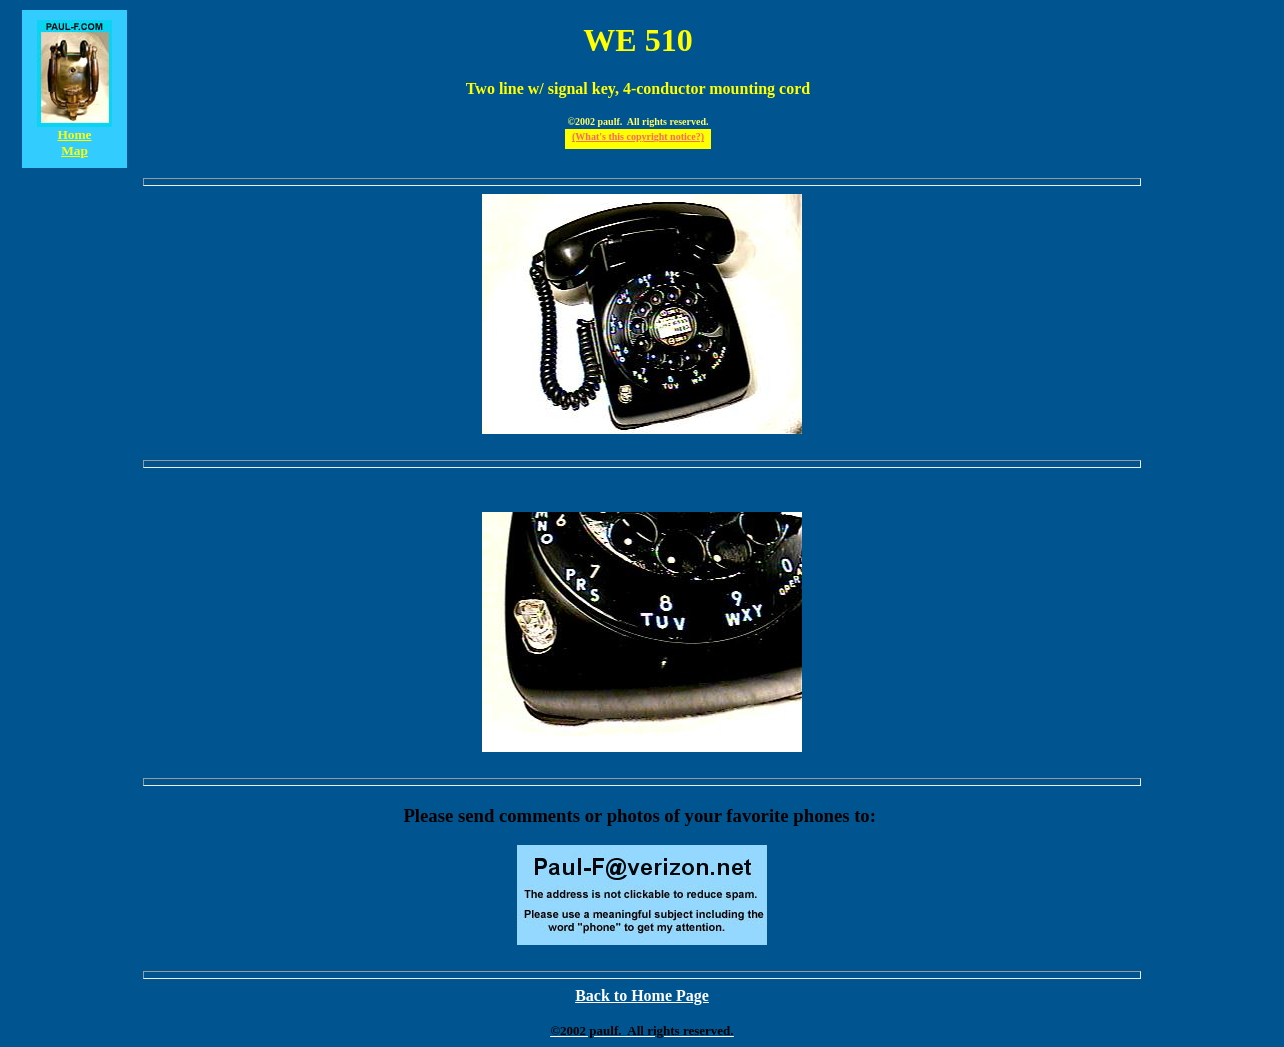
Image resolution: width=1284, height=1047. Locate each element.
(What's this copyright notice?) (638, 136)
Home (74, 134)
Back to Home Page (642, 995)
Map (74, 150)
